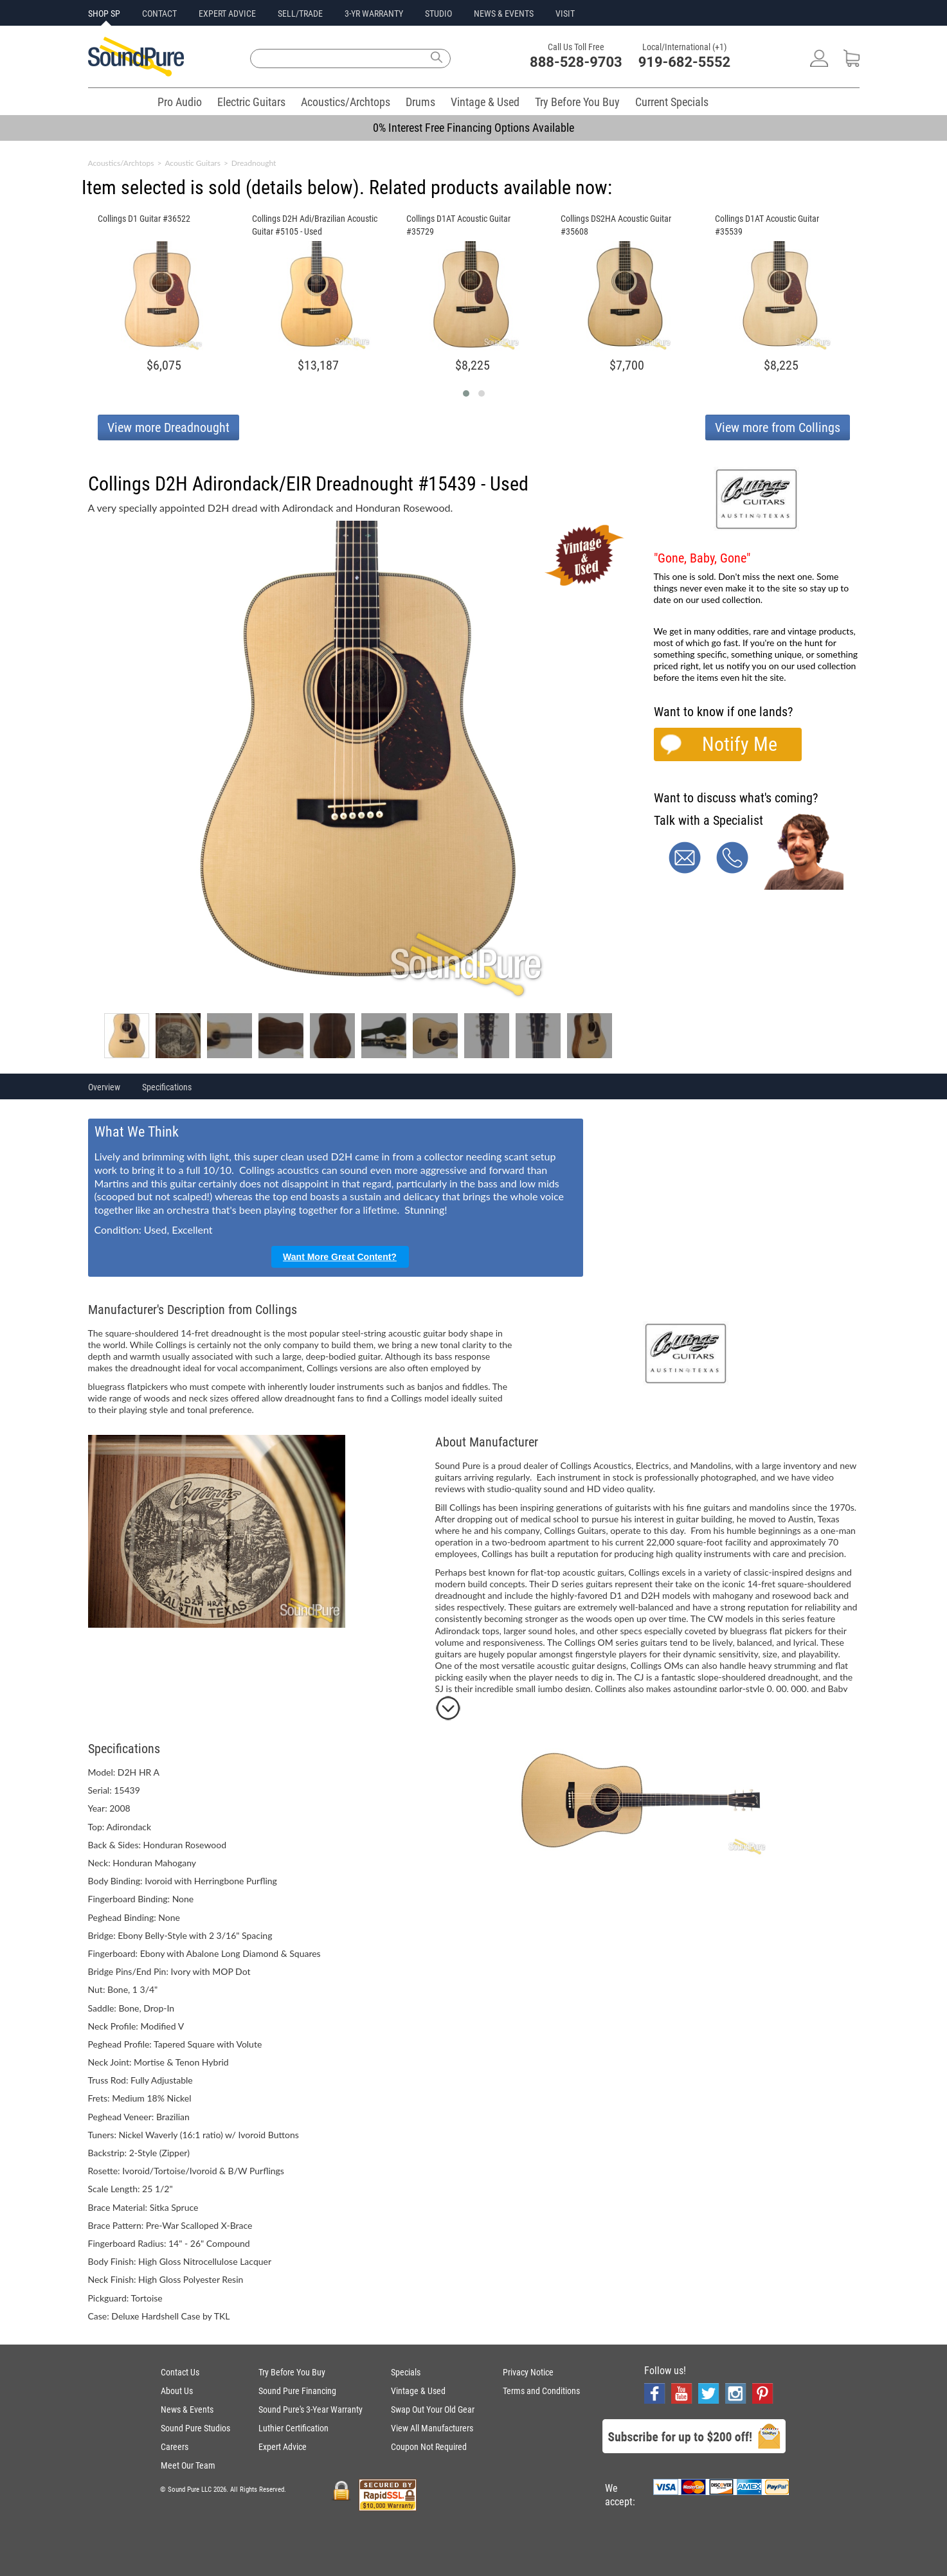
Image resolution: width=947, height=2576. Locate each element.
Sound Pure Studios (195, 2428)
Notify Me (739, 744)
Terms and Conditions (541, 2391)
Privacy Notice (528, 2372)
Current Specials (671, 102)
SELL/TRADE (300, 13)
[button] (466, 393)
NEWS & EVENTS (504, 13)
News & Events (187, 2409)
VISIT (565, 13)
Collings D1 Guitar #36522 (144, 218)
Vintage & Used (485, 102)
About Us (177, 2391)
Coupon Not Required (429, 2447)
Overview (104, 1087)
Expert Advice (282, 2447)
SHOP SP (104, 13)
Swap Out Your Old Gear (432, 2409)
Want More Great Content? (340, 1257)
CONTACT (159, 13)
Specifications (167, 1087)
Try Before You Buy (577, 102)
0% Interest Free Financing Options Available (473, 127)
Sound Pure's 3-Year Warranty (310, 2409)
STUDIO (438, 13)
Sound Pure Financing (297, 2391)
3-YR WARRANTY (374, 13)
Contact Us (180, 2372)
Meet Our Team (188, 2465)
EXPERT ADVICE (227, 13)
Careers (174, 2447)
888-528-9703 (576, 62)
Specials (405, 2372)
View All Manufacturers (432, 2428)
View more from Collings (777, 427)
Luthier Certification (293, 2428)
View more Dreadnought (168, 427)
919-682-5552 (684, 62)
